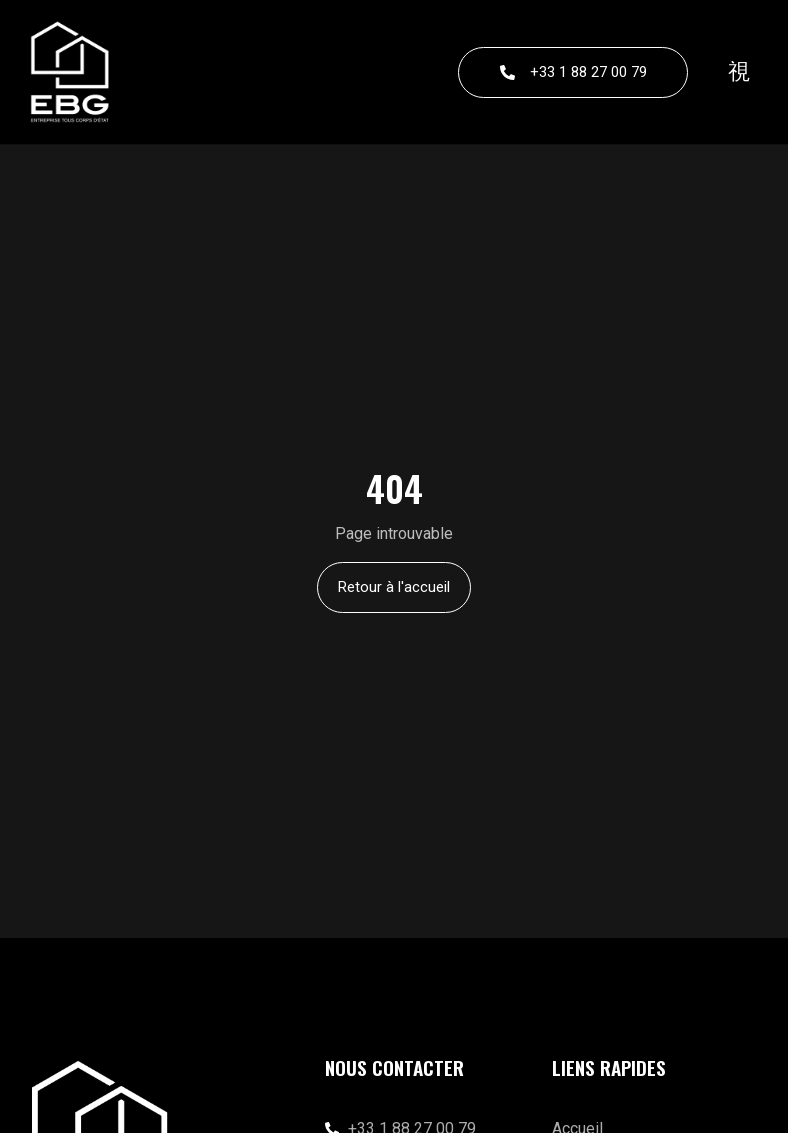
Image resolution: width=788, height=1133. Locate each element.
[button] (739, 71)
